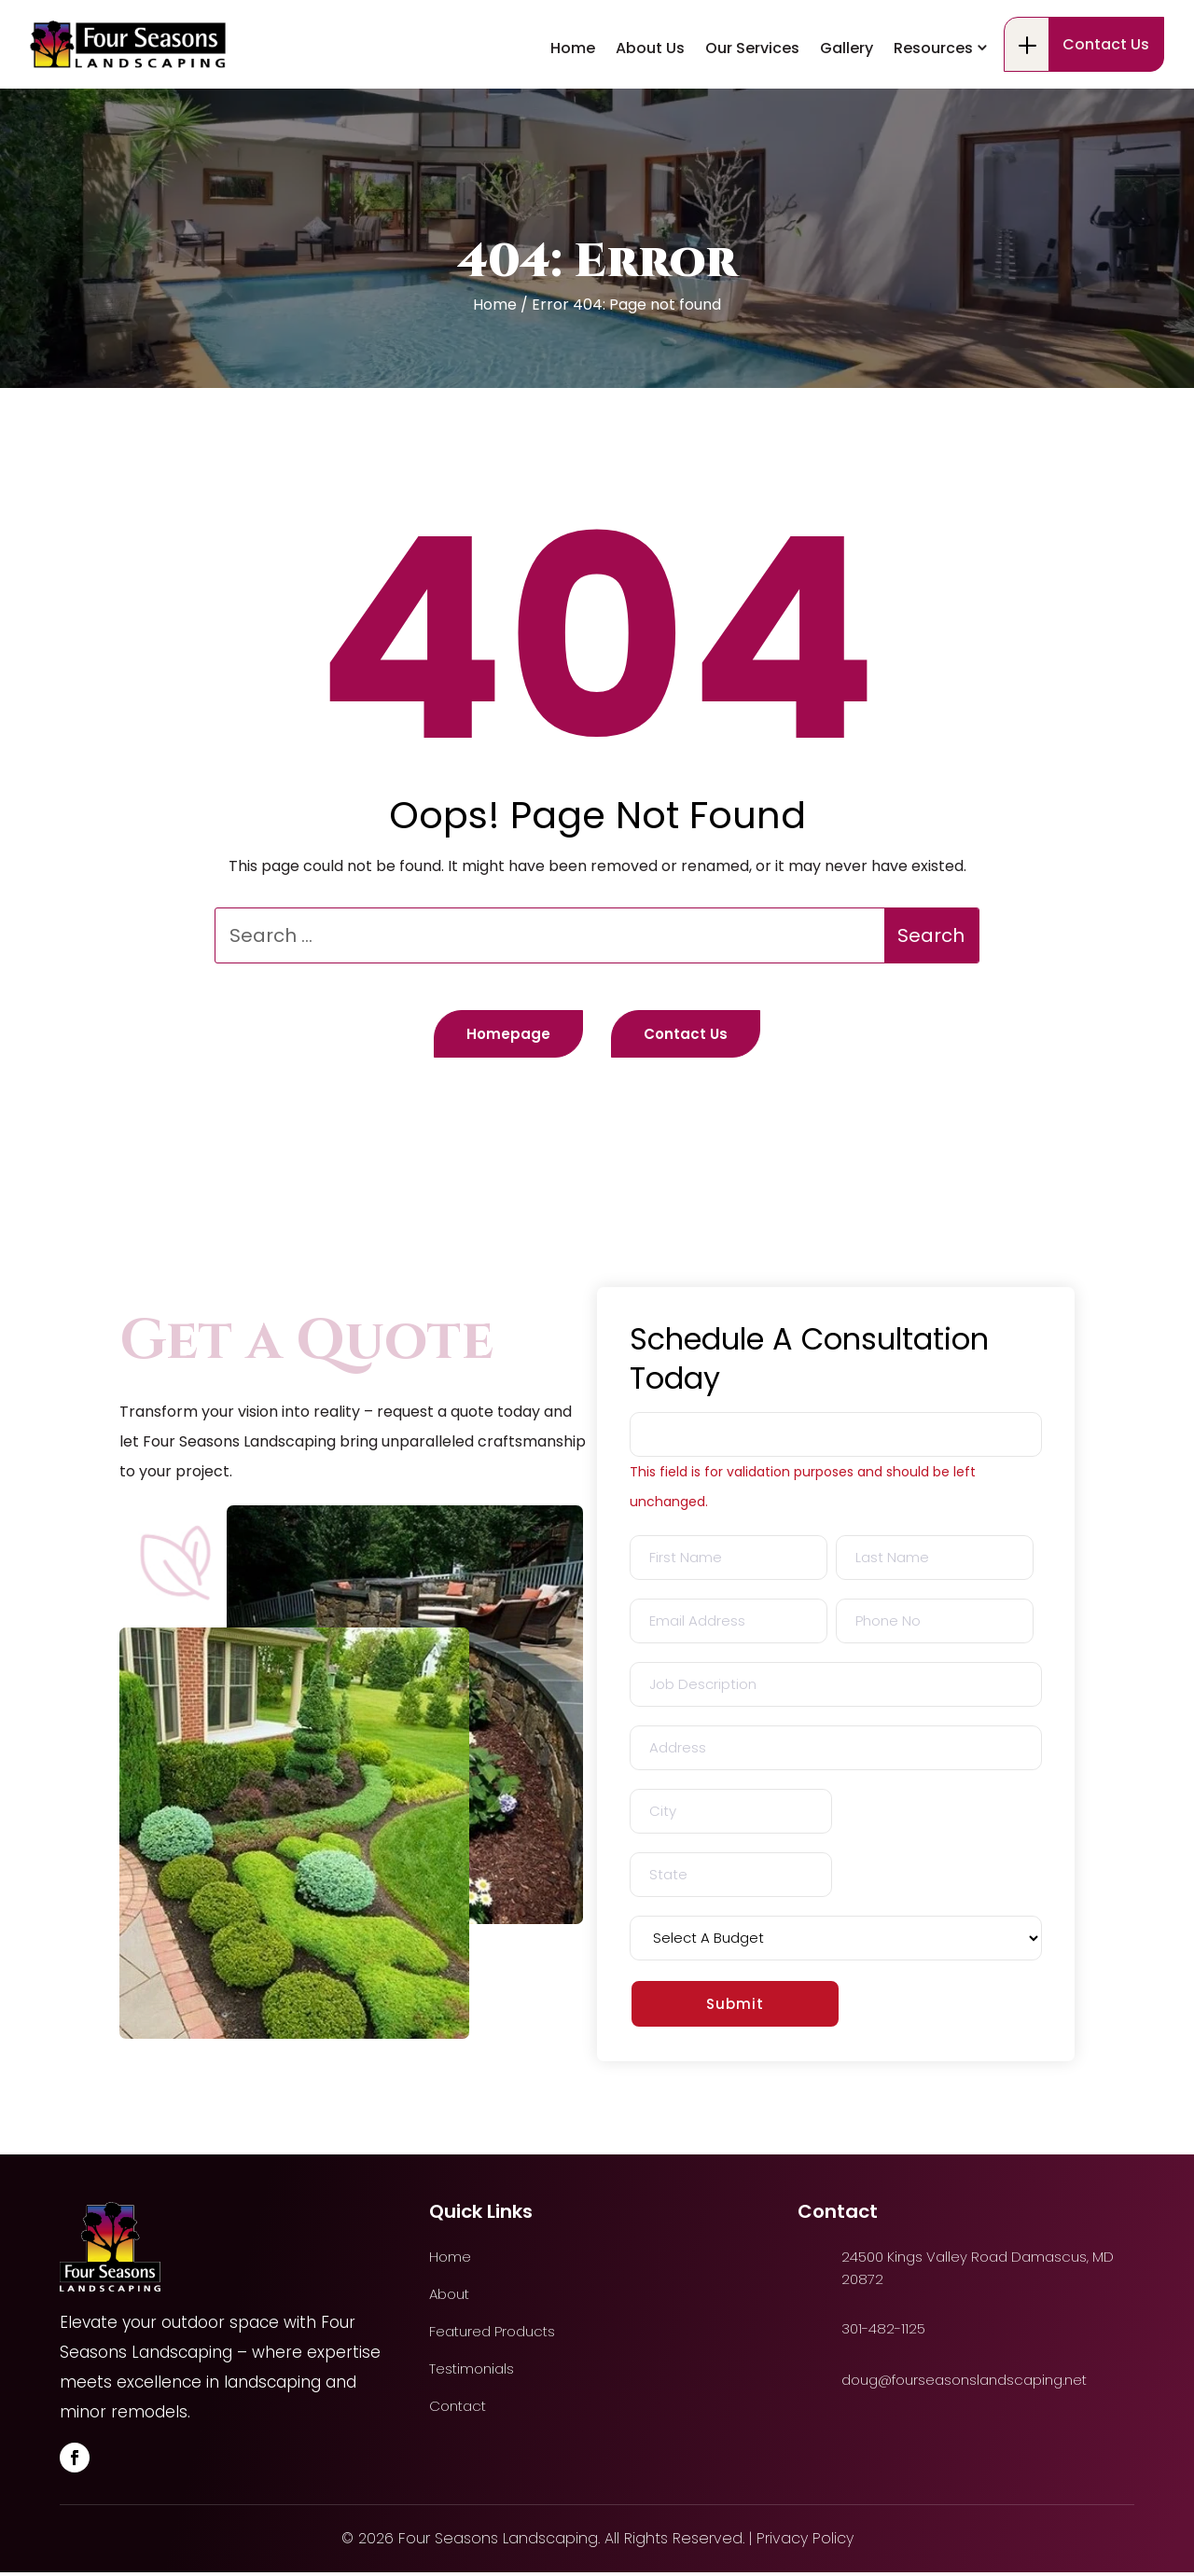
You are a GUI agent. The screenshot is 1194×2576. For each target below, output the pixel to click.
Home (572, 118)
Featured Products (492, 2335)
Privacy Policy (805, 2542)
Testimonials (471, 2373)
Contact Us (1105, 114)
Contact (457, 2410)
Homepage (493, 1035)
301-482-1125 (122, 35)
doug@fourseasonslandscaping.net (964, 2383)
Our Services (752, 118)
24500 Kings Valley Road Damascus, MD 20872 (400, 34)
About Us (650, 118)
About (449, 2297)
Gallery (846, 118)
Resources (933, 118)
